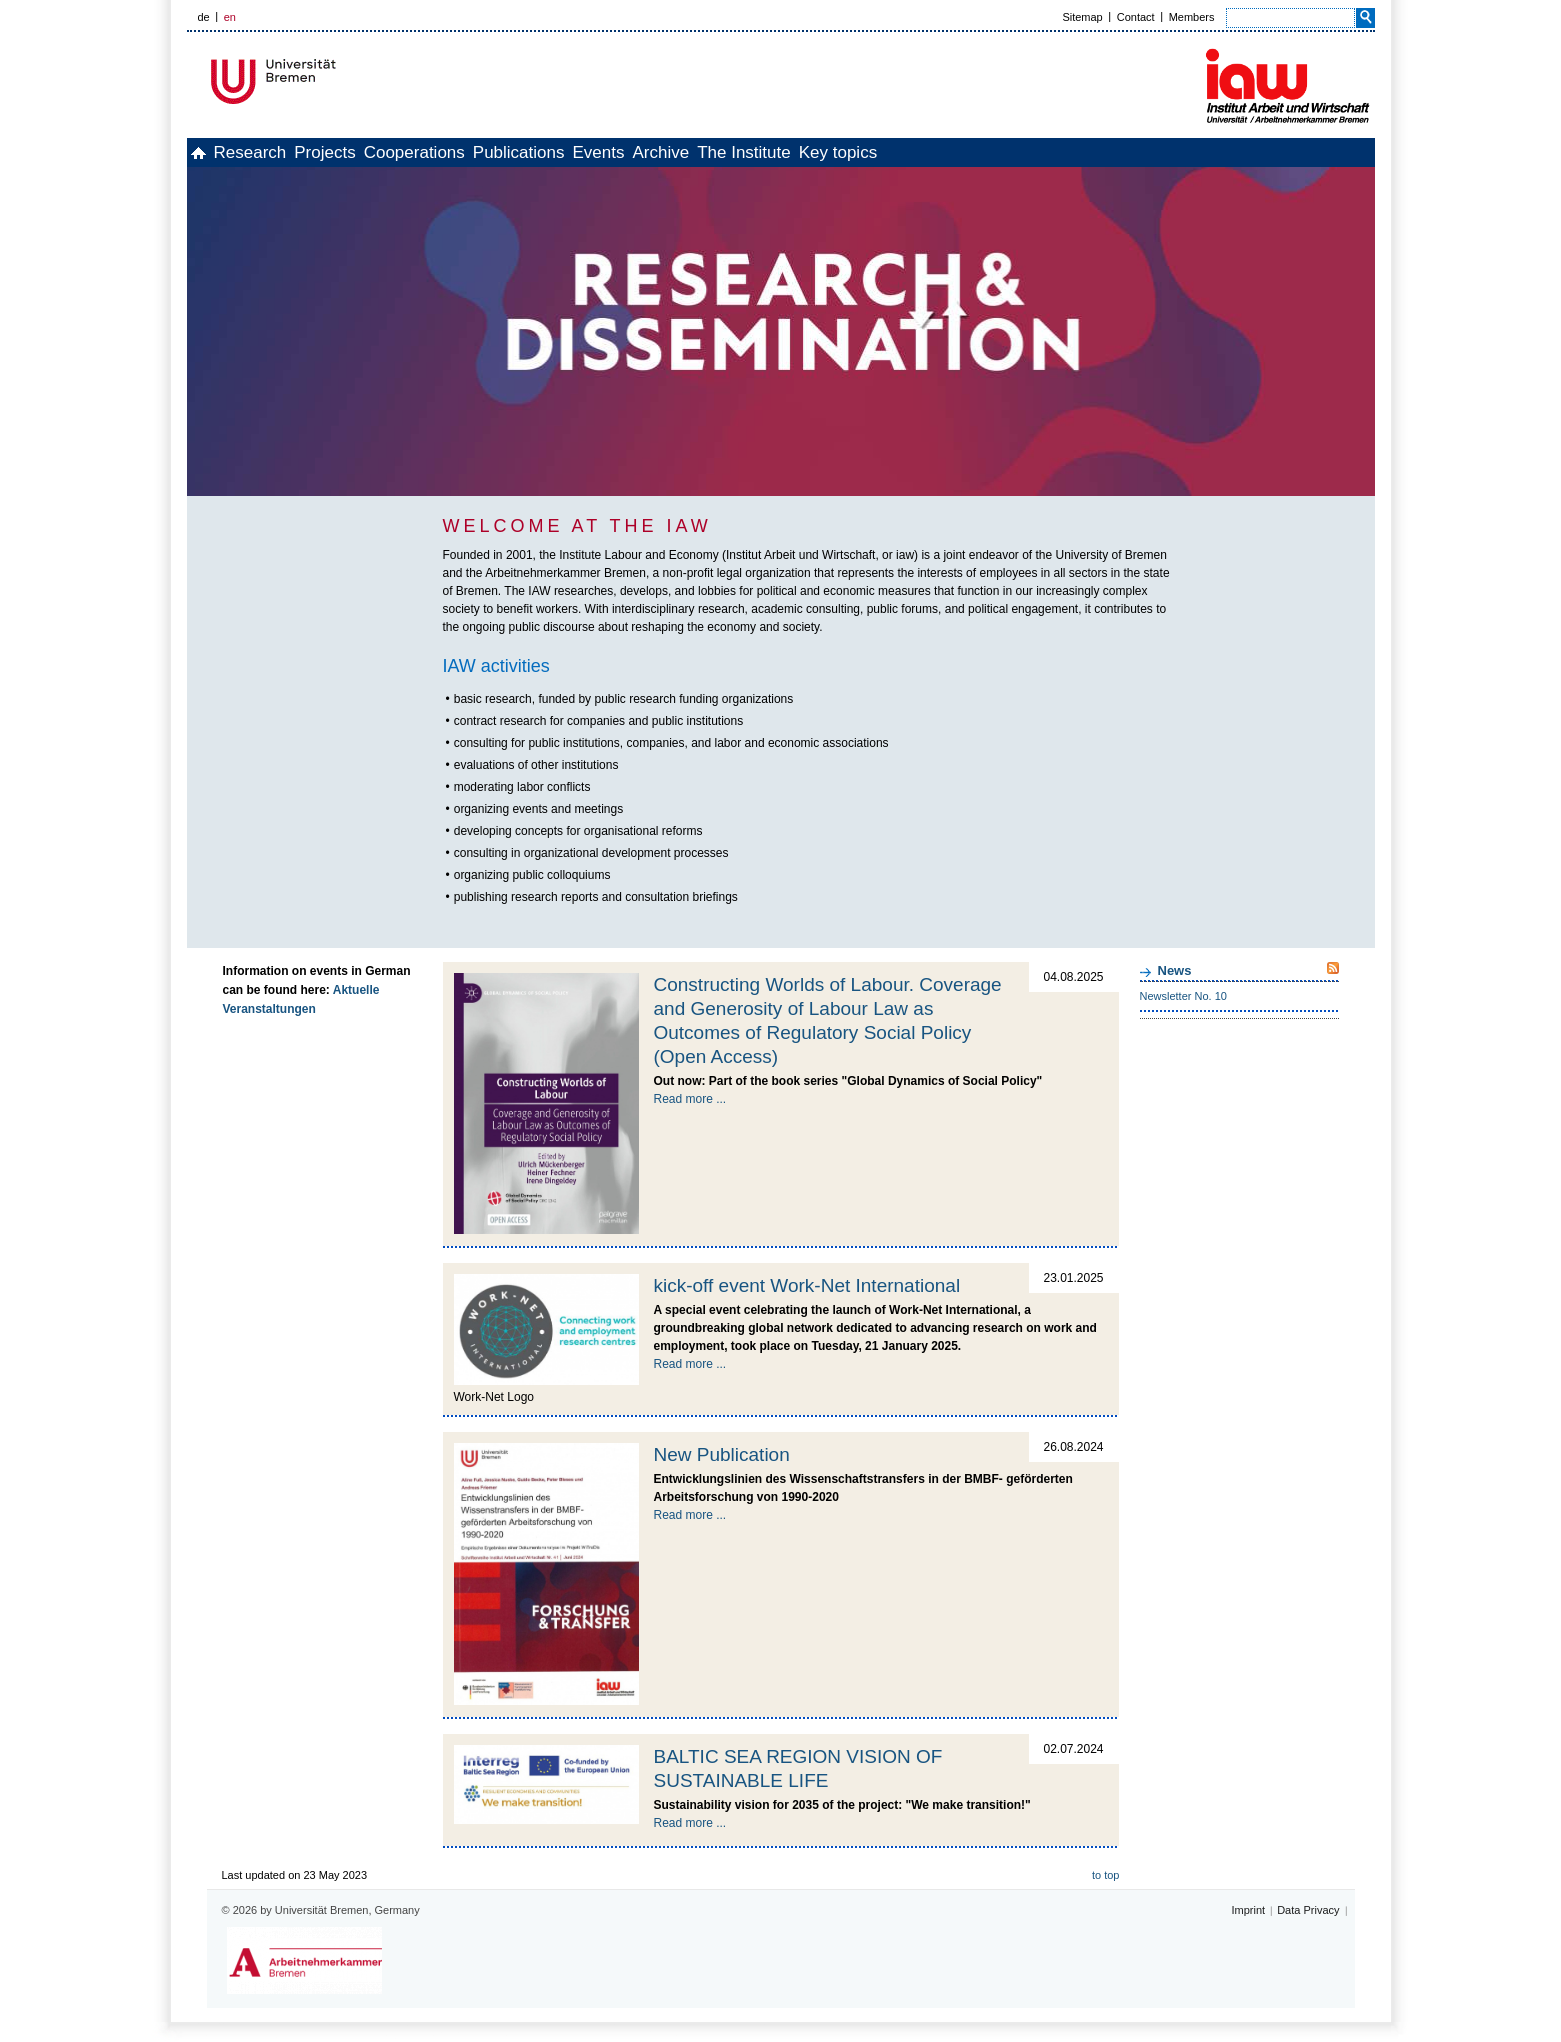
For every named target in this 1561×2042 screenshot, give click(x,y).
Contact (1136, 17)
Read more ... (690, 1099)
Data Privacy (1308, 1910)
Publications (618, 152)
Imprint (1249, 1910)
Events (719, 152)
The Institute (909, 152)
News (1175, 970)
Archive (803, 152)
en (230, 17)
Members (1192, 17)
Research (283, 152)
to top (1106, 1875)
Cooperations (491, 152)
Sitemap (1082, 17)
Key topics (1025, 152)
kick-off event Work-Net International (807, 1285)
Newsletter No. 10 (1183, 996)
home (209, 152)
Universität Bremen (340, 81)
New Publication (722, 1454)
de (204, 17)
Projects (379, 152)
